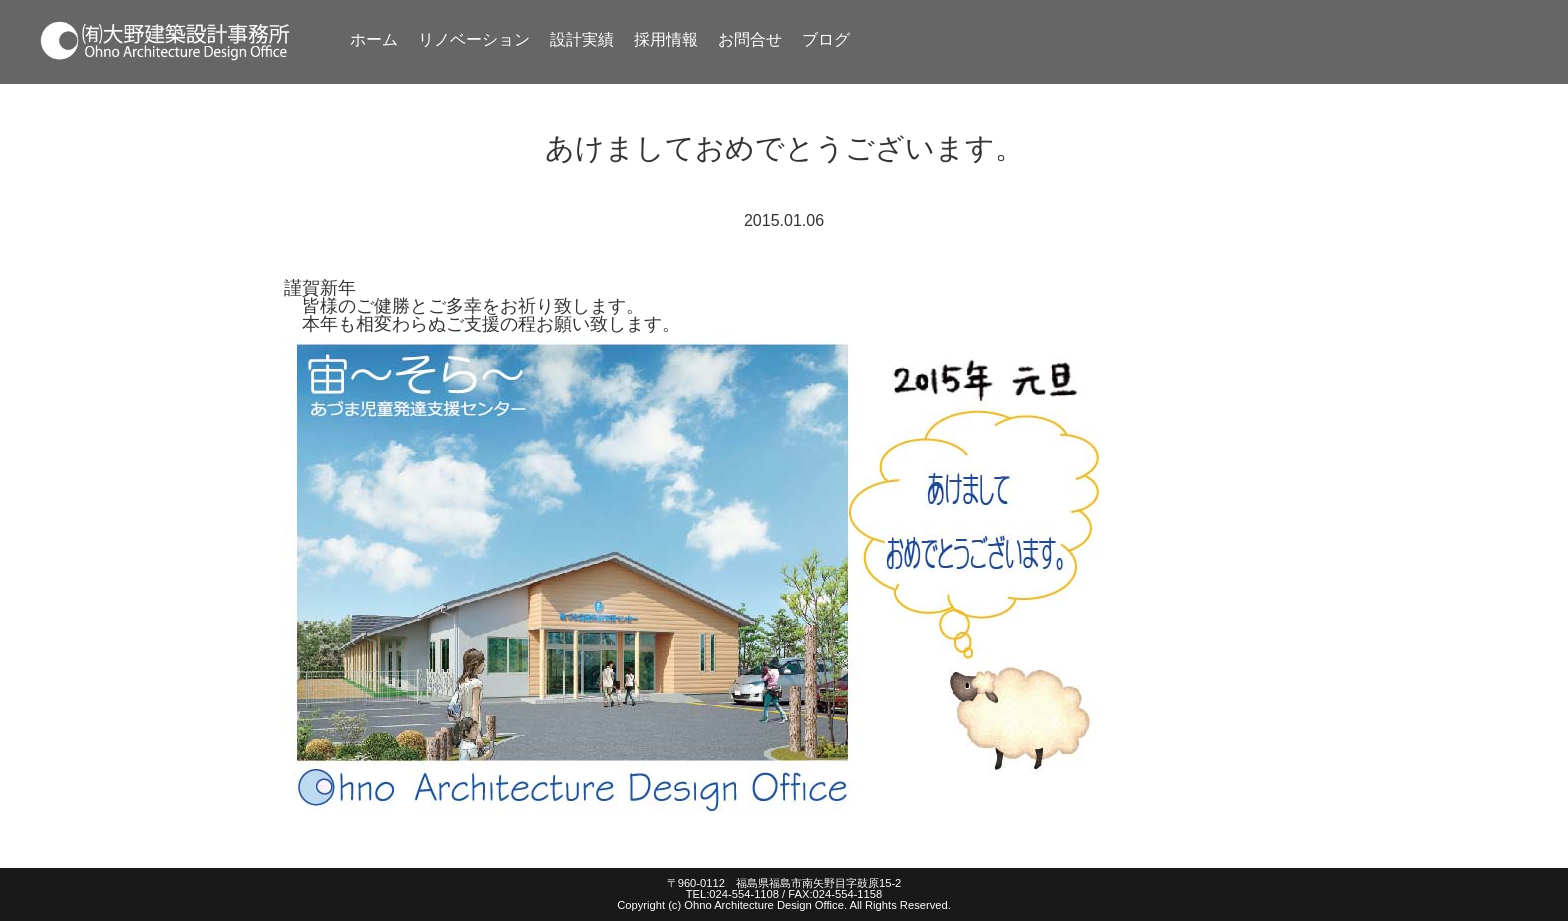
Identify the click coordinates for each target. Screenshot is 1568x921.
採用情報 (666, 39)
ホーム (374, 39)
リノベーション (474, 39)
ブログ (826, 39)
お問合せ (750, 39)
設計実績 (582, 39)
